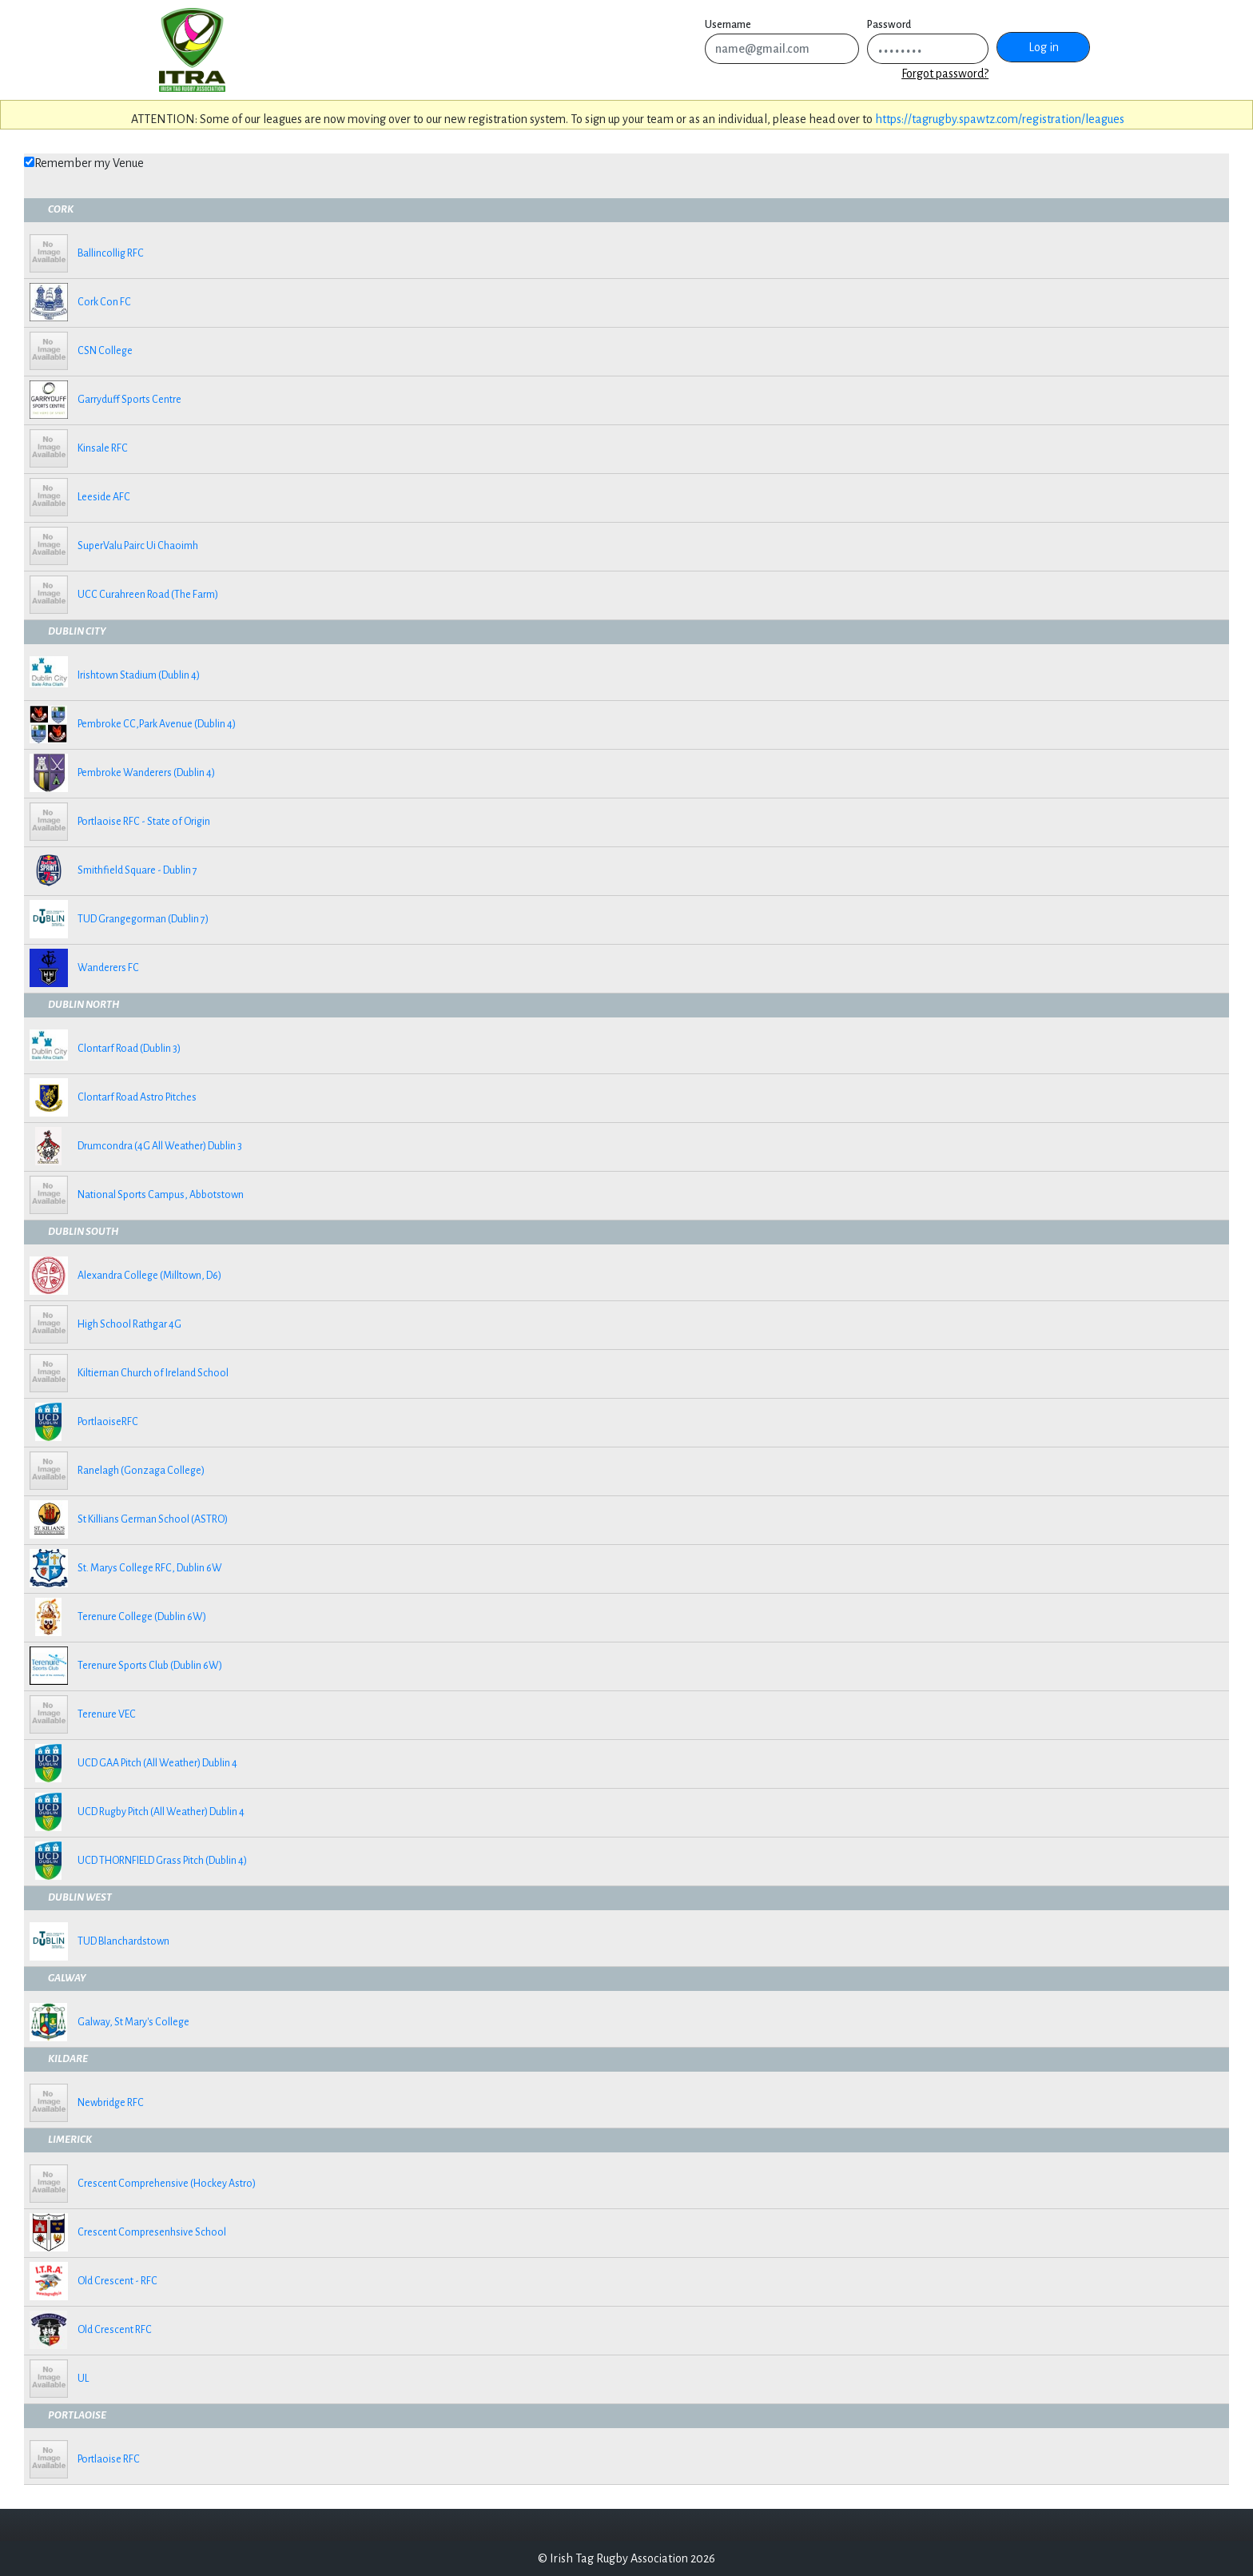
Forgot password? (944, 73)
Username (728, 24)
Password (889, 24)
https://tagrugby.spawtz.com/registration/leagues (999, 119)
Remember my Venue (89, 163)
